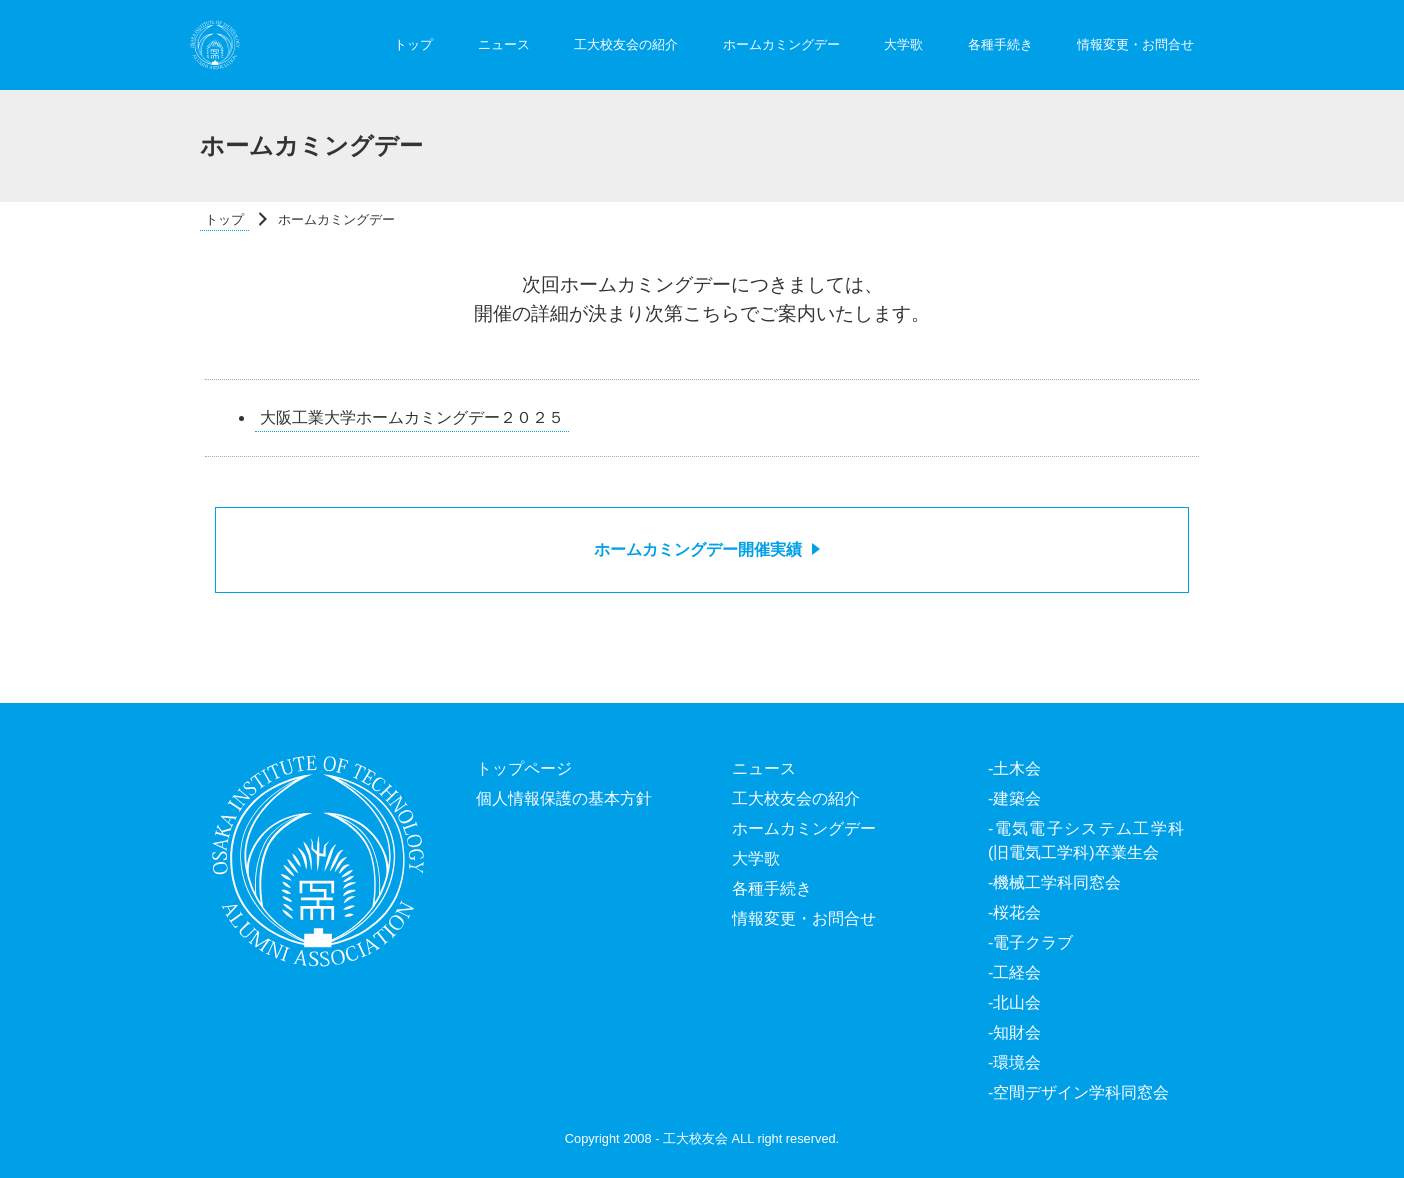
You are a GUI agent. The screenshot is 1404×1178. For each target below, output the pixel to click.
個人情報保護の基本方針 (564, 798)
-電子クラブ (1030, 942)
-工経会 (1014, 972)
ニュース (504, 44)
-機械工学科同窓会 (1054, 882)
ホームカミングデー (781, 44)
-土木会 (1014, 768)
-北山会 (1014, 1002)
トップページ (524, 768)
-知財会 (1014, 1032)
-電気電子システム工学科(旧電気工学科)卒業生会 (1086, 840)
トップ (413, 44)
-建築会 (1014, 798)
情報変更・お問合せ (1135, 44)
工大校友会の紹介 (626, 44)
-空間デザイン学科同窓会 (1078, 1092)
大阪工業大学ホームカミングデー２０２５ (412, 417)
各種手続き (1000, 44)
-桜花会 (1014, 912)
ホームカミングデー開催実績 (698, 549)
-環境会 (1014, 1062)
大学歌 (903, 44)
